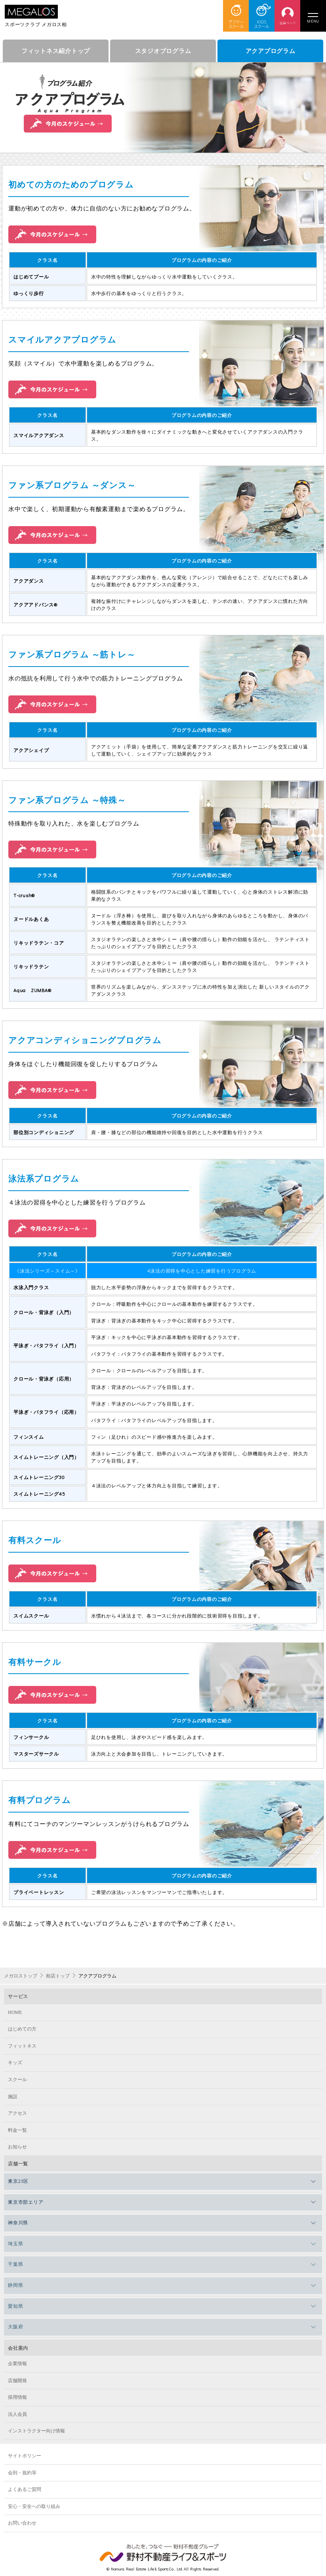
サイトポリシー (24, 2456)
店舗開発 (17, 2380)
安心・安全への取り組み (34, 2506)
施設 (12, 2096)
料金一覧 (17, 2130)
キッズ (15, 2062)
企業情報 (17, 2363)
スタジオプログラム (163, 51)
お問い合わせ (22, 2523)
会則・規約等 (22, 2473)
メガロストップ (20, 1976)
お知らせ (17, 2147)
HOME (15, 2012)
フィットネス (22, 2046)
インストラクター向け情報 (36, 2431)
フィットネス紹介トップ (55, 51)
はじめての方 (22, 2029)
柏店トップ (58, 1976)
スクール (17, 2079)
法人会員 (17, 2414)
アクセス (17, 2113)
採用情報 (17, 2397)
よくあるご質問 (24, 2489)
